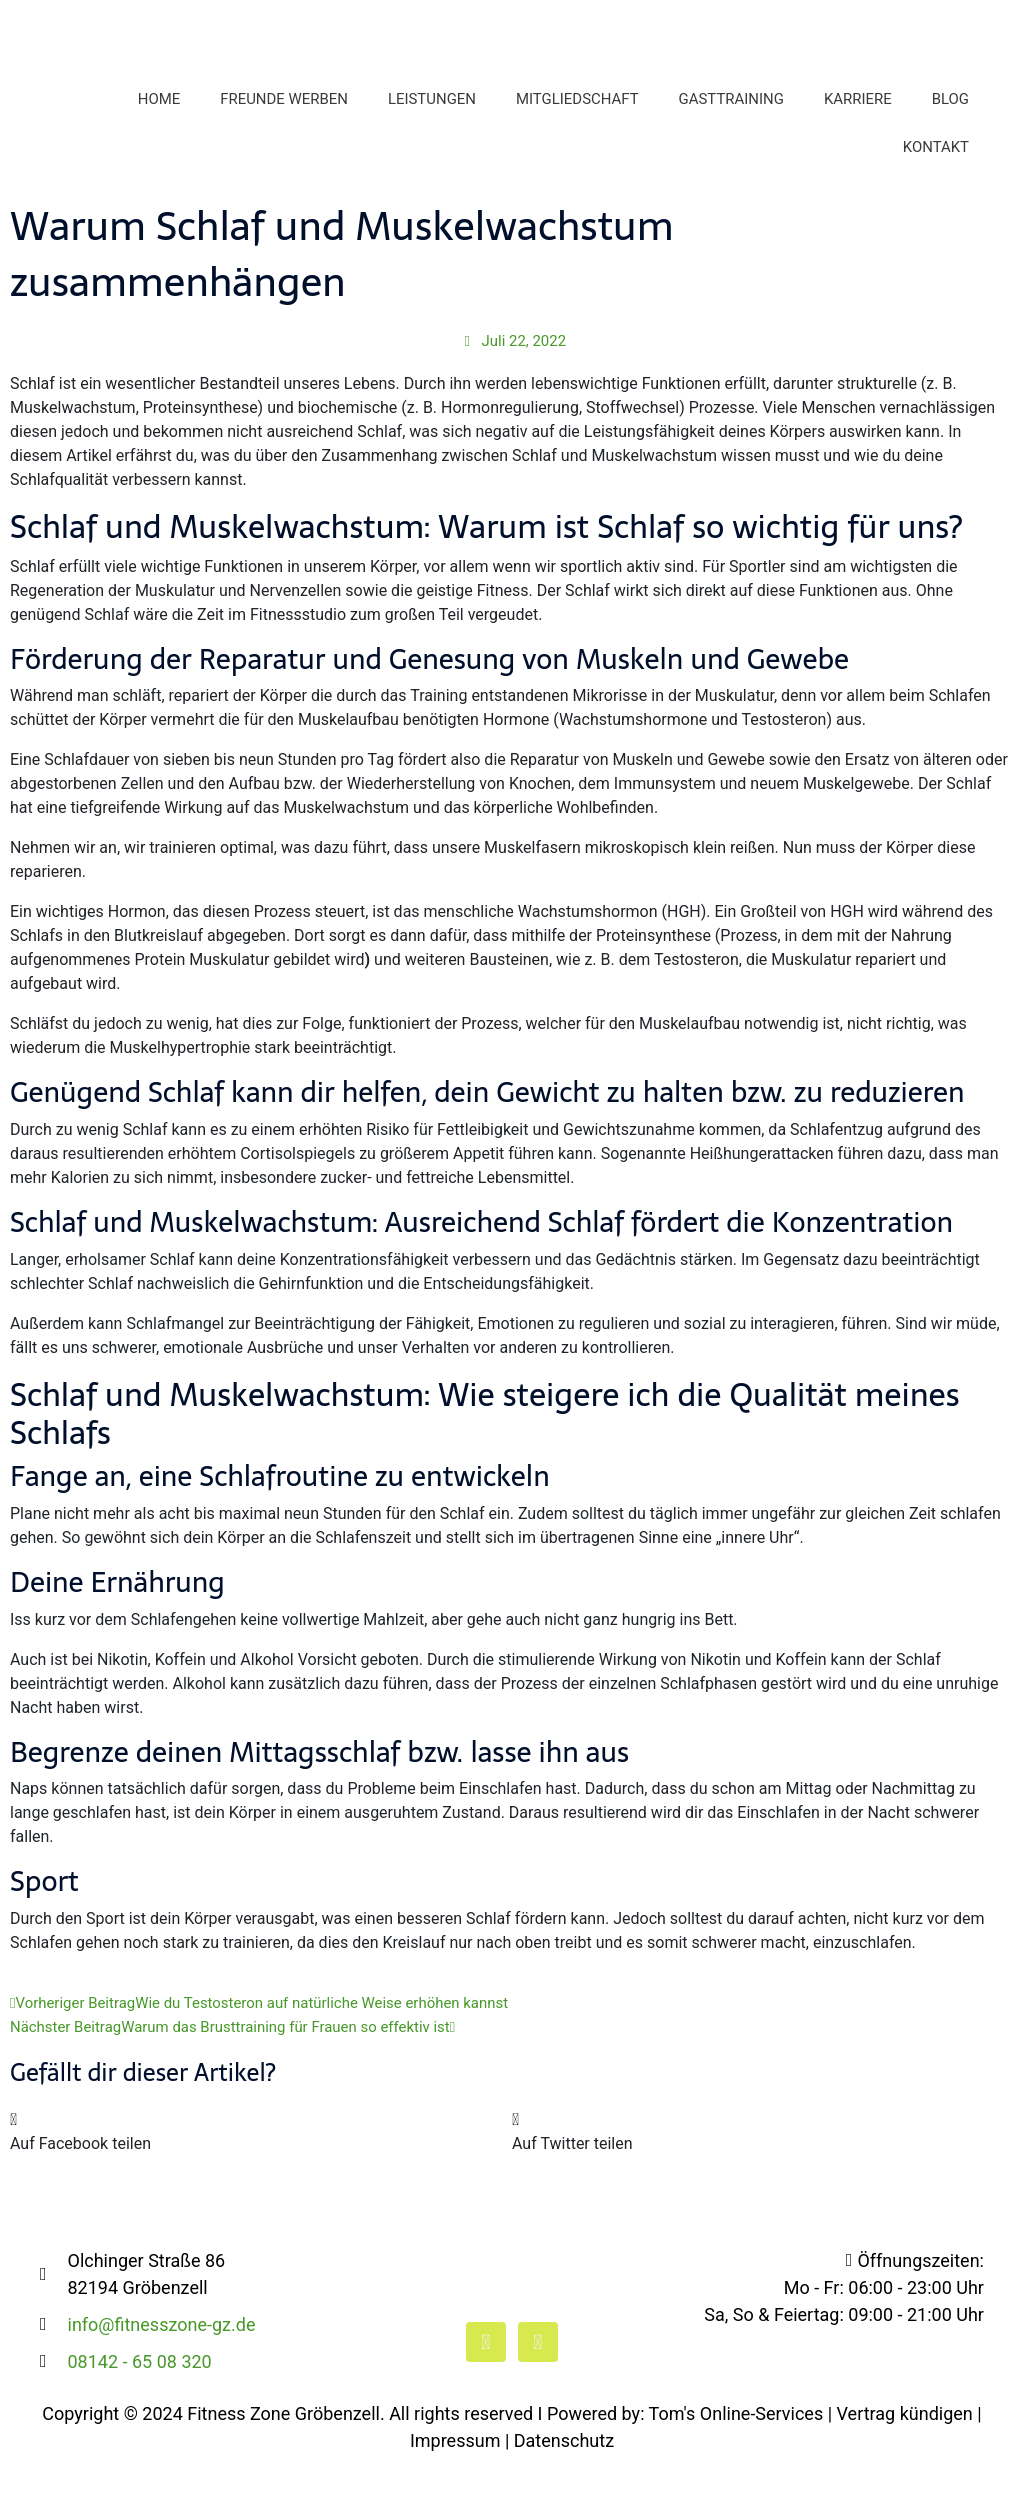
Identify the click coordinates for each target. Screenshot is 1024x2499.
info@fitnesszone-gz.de (162, 2358)
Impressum (455, 2474)
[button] (261, 2166)
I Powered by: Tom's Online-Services (681, 2447)
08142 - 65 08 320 (140, 2395)
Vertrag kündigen (905, 2447)
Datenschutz (564, 2474)
